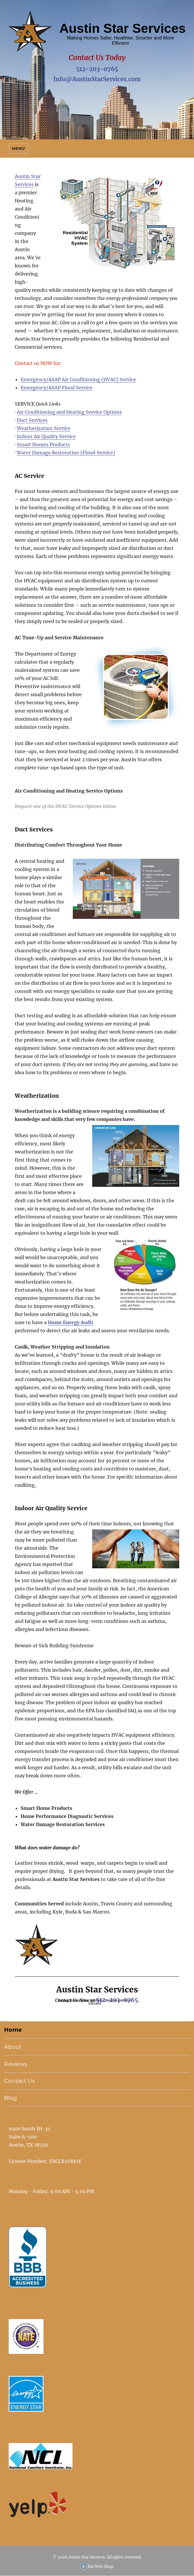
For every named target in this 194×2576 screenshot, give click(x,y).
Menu (18, 148)
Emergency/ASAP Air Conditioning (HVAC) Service (78, 379)
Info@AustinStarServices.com (97, 79)
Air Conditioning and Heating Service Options (69, 412)
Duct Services (32, 420)
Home (13, 2029)
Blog (10, 2097)
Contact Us (19, 2080)
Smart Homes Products (43, 444)
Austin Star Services (86, 2557)
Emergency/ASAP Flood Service (57, 387)
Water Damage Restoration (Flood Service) (66, 453)
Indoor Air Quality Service (46, 436)
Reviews (15, 2063)
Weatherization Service (43, 428)
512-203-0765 (97, 69)
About (12, 2046)
